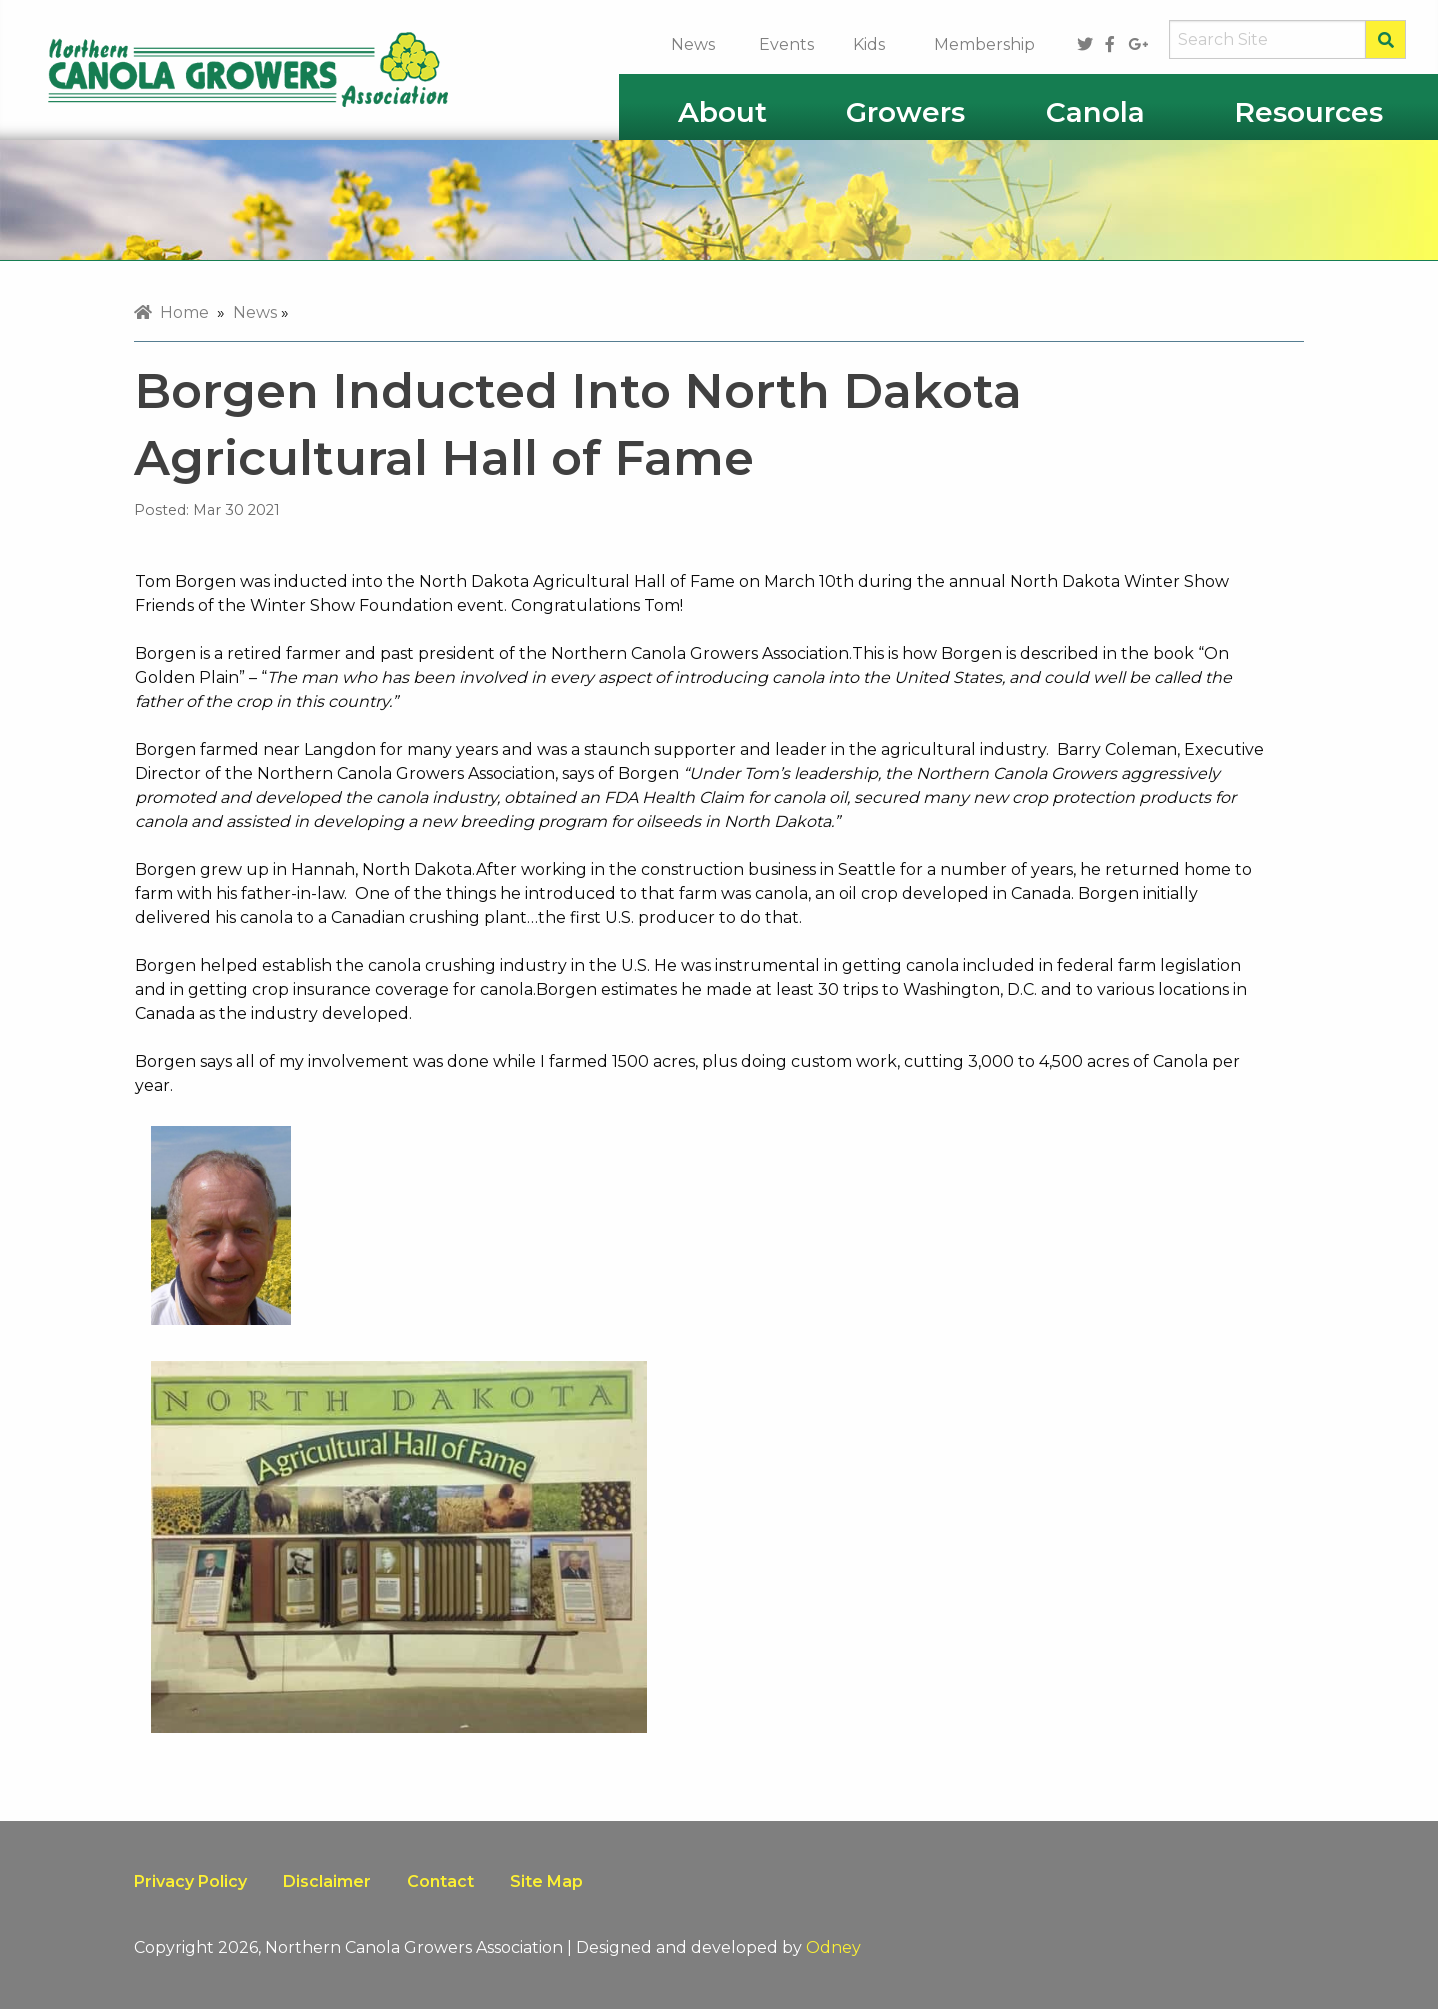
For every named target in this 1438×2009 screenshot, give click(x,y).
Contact (440, 1881)
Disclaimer (327, 1881)
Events (786, 44)
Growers (905, 112)
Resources (1308, 112)
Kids (869, 44)
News (693, 44)
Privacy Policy (190, 1881)
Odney (833, 1947)
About (722, 112)
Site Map (546, 1881)
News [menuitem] (255, 312)
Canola (1095, 112)
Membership (984, 44)
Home (171, 312)
